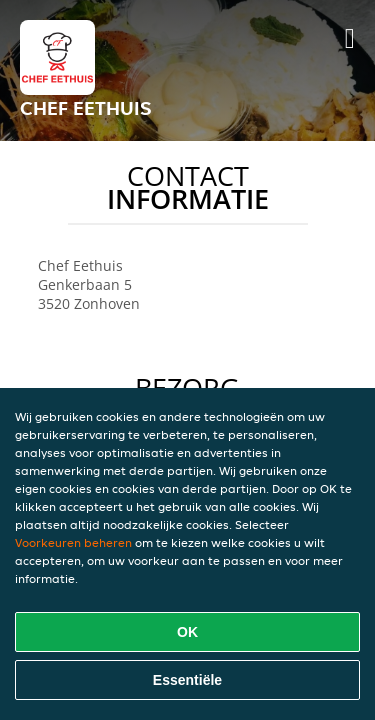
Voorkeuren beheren (73, 542)
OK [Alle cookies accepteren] (187, 632)
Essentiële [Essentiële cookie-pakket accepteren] (187, 680)
